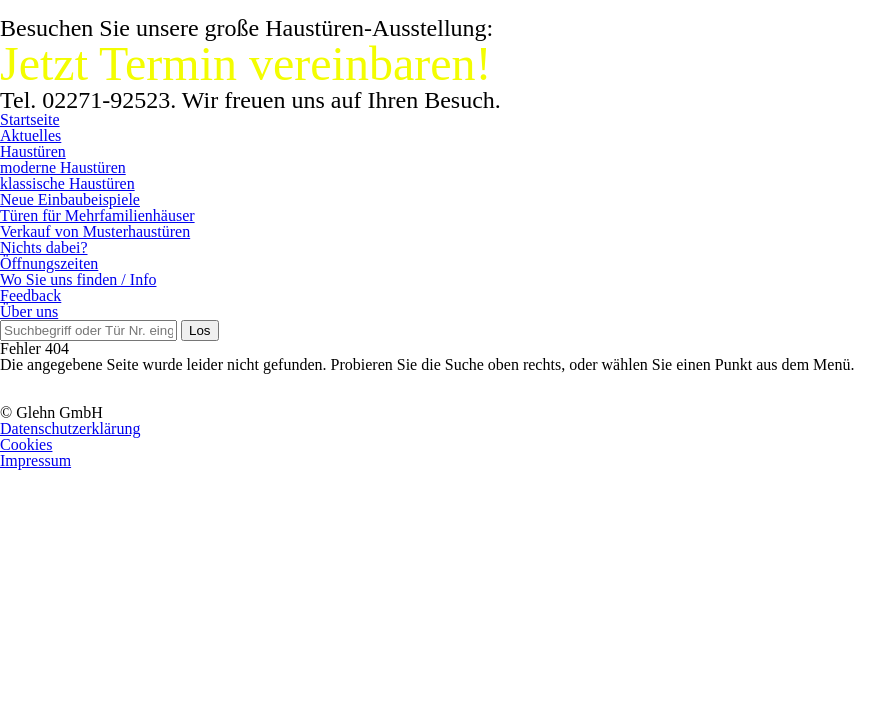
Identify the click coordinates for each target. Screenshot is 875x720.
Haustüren (33, 151)
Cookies (26, 444)
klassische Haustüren (67, 183)
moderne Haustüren (63, 167)
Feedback (30, 295)
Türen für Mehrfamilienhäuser (97, 215)
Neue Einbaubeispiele (70, 199)
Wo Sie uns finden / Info (78, 279)
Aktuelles (30, 135)
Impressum (35, 460)
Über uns (29, 311)
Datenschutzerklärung (70, 428)
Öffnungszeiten (49, 263)
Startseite (30, 119)
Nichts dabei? (44, 247)
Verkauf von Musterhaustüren (95, 231)
